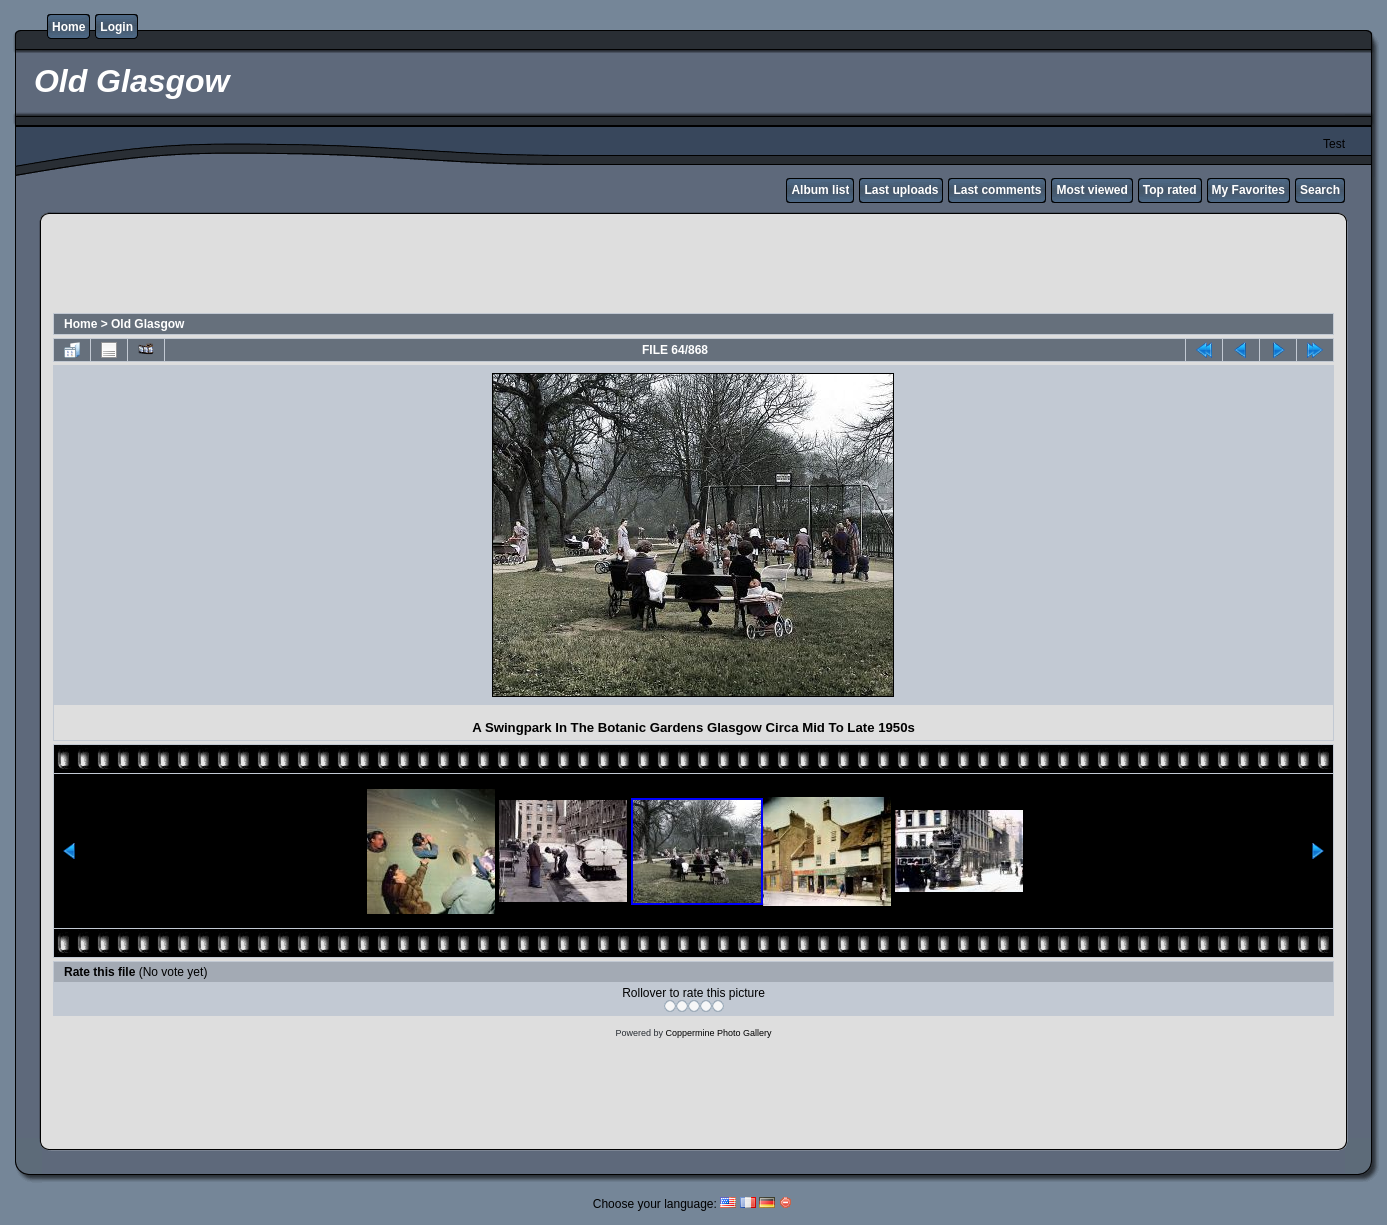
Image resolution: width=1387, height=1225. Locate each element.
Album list (820, 190)
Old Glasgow (147, 324)
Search (1320, 190)
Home (68, 27)
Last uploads (901, 190)
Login (116, 27)
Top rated (1170, 190)
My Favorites (1248, 190)
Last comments (997, 190)
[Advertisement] (694, 266)
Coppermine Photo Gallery (718, 1033)
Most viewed (1091, 190)
